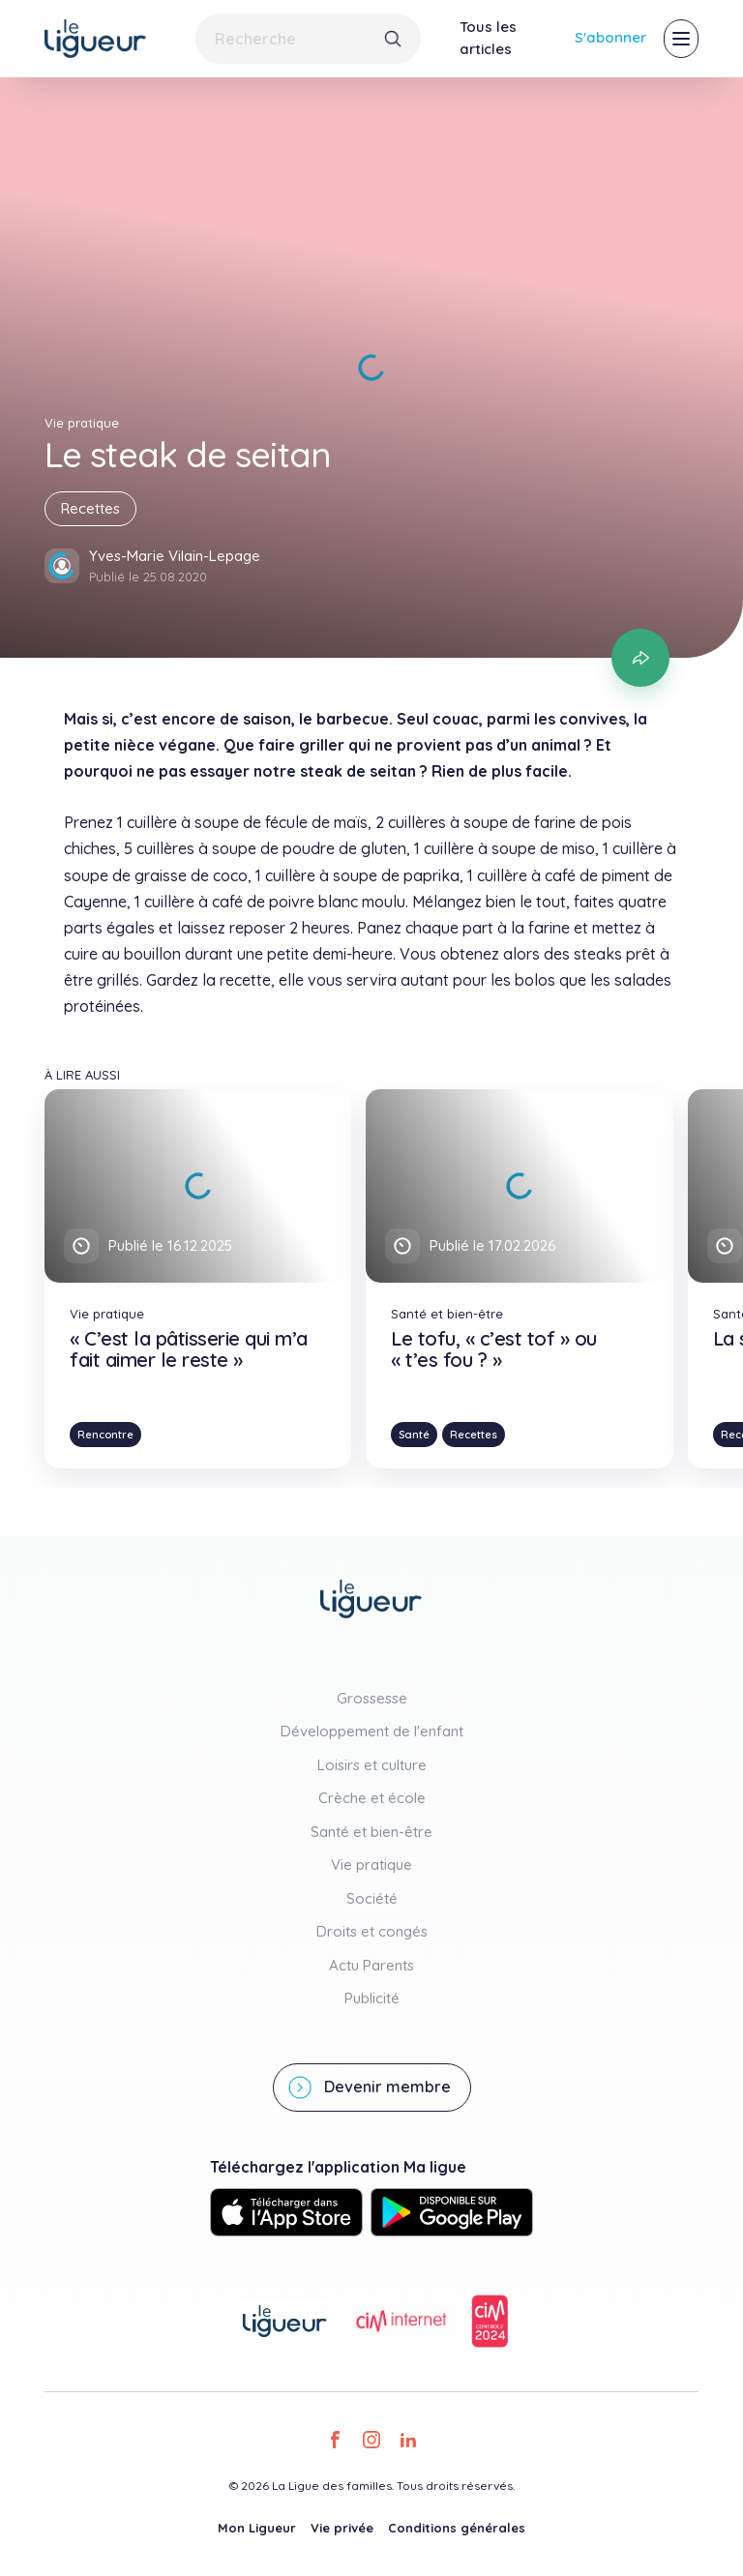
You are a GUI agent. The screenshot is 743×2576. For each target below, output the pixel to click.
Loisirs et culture (372, 1765)
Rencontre (105, 1434)
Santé (414, 1434)
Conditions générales (456, 2527)
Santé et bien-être (371, 1831)
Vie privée (342, 2527)
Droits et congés (372, 1931)
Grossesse (372, 1698)
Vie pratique (371, 1864)
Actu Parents (371, 1965)
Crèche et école (372, 1798)
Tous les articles (488, 37)
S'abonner (610, 37)
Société (372, 1898)
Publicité (372, 1998)
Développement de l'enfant (372, 1731)
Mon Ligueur (257, 2527)
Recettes (90, 508)
